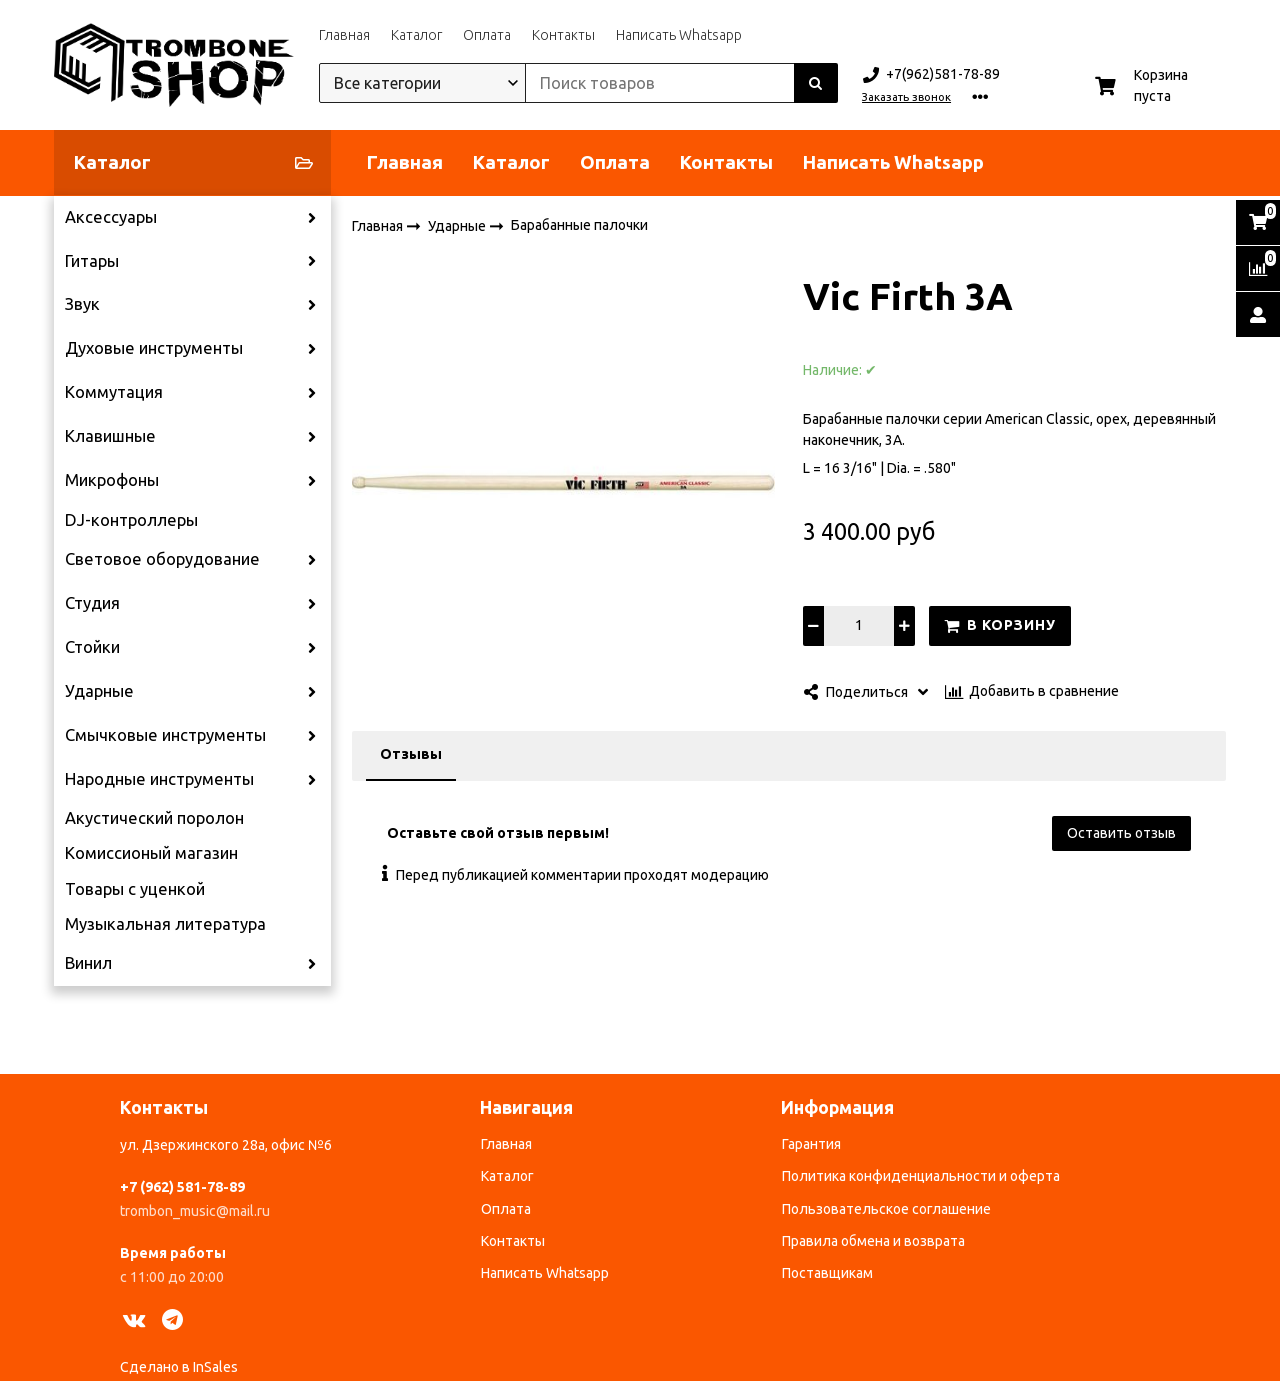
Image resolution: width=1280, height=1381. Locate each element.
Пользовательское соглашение (886, 1209)
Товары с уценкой (135, 889)
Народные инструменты (159, 779)
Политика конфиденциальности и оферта (921, 1176)
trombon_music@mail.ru (195, 1211)
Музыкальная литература (165, 924)
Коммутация (114, 392)
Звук (82, 304)
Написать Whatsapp (679, 35)
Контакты (563, 35)
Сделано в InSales (179, 1367)
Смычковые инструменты (165, 735)
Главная (344, 35)
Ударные (99, 691)
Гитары (92, 261)
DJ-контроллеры (131, 520)
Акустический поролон (154, 818)
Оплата (487, 35)
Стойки (92, 647)
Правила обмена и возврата (873, 1241)
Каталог (416, 35)
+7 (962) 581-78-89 (182, 1187)
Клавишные (110, 436)
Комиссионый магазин (151, 853)
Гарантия (811, 1144)
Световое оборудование (162, 559)
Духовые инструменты (154, 348)
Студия (92, 603)
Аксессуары (111, 217)
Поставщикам (827, 1273)
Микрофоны (112, 480)
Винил (88, 963)
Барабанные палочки (579, 225)
